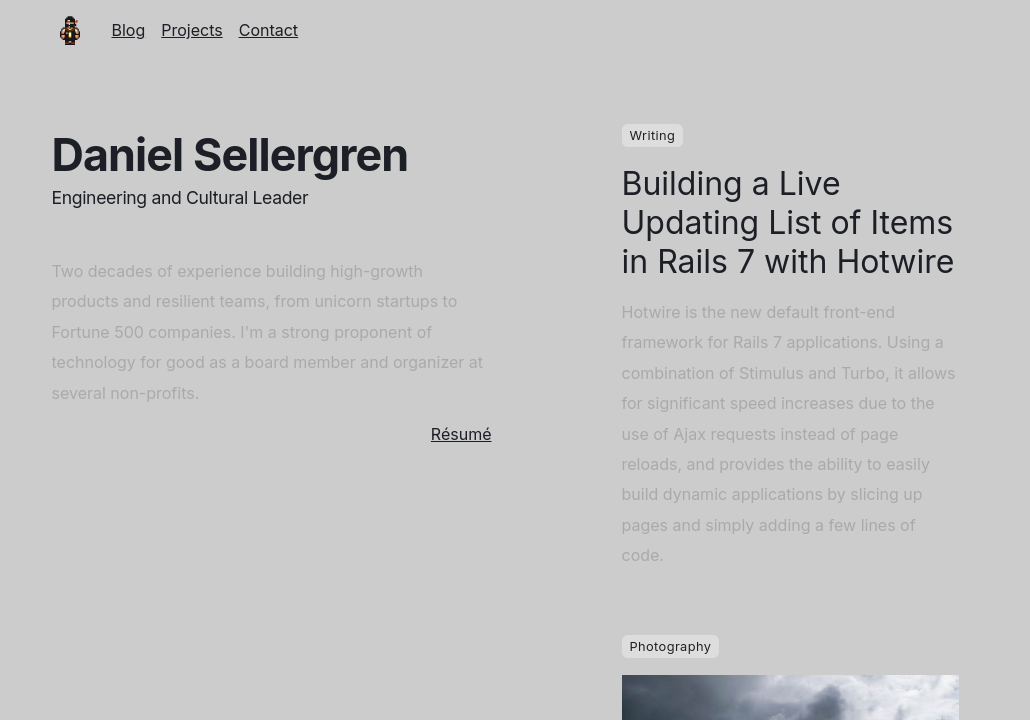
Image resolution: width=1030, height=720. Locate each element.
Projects (191, 30)
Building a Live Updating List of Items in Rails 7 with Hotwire (788, 222)
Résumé (461, 434)
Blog (129, 30)
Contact (268, 30)
